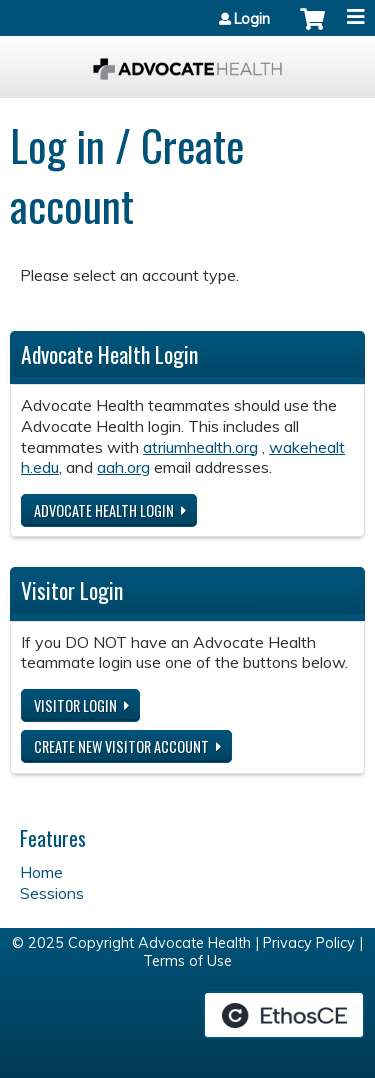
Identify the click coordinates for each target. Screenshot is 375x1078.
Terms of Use (187, 961)
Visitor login (75, 705)
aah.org (123, 467)
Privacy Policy (309, 943)
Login (252, 19)
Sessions (52, 893)
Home (41, 872)
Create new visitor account (121, 746)
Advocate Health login (104, 510)
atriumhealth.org (200, 447)
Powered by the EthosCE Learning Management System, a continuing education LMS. (284, 1015)
